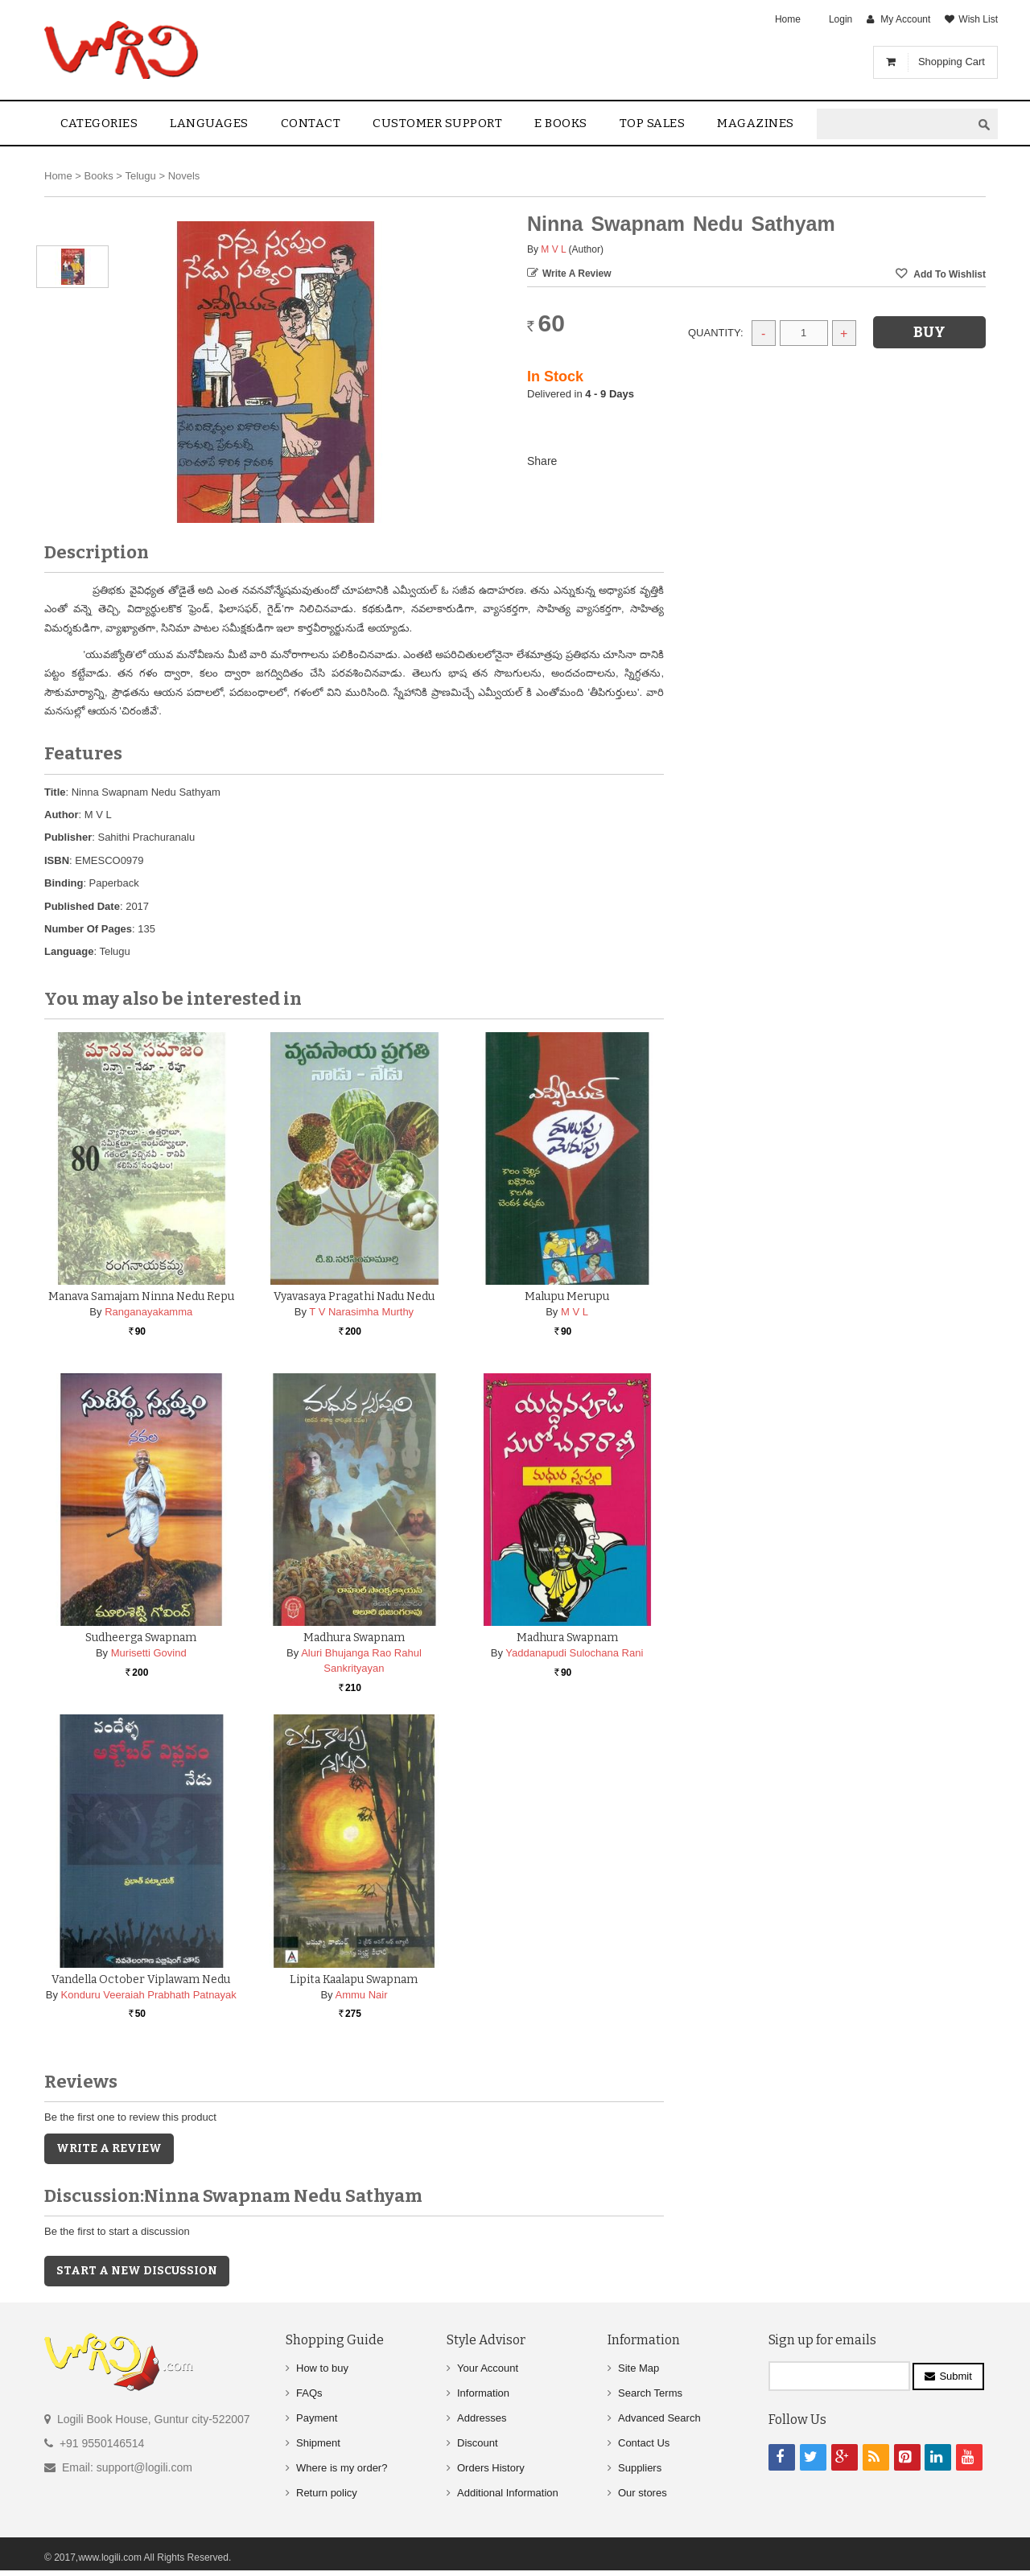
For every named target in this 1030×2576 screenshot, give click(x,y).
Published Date (82, 906)
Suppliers (639, 2468)
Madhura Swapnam (354, 1637)
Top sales (653, 123)
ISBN (56, 860)
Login (840, 19)
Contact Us (644, 2443)
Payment (316, 2418)
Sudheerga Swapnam (140, 1637)
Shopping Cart (951, 62)
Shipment (318, 2443)
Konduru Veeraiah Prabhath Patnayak (149, 1995)
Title (55, 792)
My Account (905, 19)
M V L (553, 249)
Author (61, 815)
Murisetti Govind (149, 1653)
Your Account (487, 2368)
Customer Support (437, 123)
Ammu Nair (361, 1995)
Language (68, 951)
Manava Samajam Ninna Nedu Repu (141, 1296)
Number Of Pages (88, 929)
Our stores (642, 2493)
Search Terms (650, 2393)
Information (483, 2393)
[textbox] (894, 124)
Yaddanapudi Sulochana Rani (574, 1653)
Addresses (481, 2418)
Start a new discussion (136, 2271)
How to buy (322, 2368)
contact (311, 123)
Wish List (978, 19)
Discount (477, 2443)
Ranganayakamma (148, 1312)
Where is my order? (341, 2468)
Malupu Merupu (567, 1296)
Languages (209, 123)
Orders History (491, 2468)
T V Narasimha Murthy (361, 1312)
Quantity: (716, 333)
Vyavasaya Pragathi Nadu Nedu (354, 1296)
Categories (99, 123)
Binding (63, 883)
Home (788, 19)
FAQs (309, 2393)
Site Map (638, 2368)
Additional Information (507, 2493)
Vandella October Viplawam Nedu (141, 1979)
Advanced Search (659, 2418)
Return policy (326, 2493)
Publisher (68, 837)
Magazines (755, 123)
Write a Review (577, 273)
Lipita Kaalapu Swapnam (354, 1979)
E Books (560, 123)
